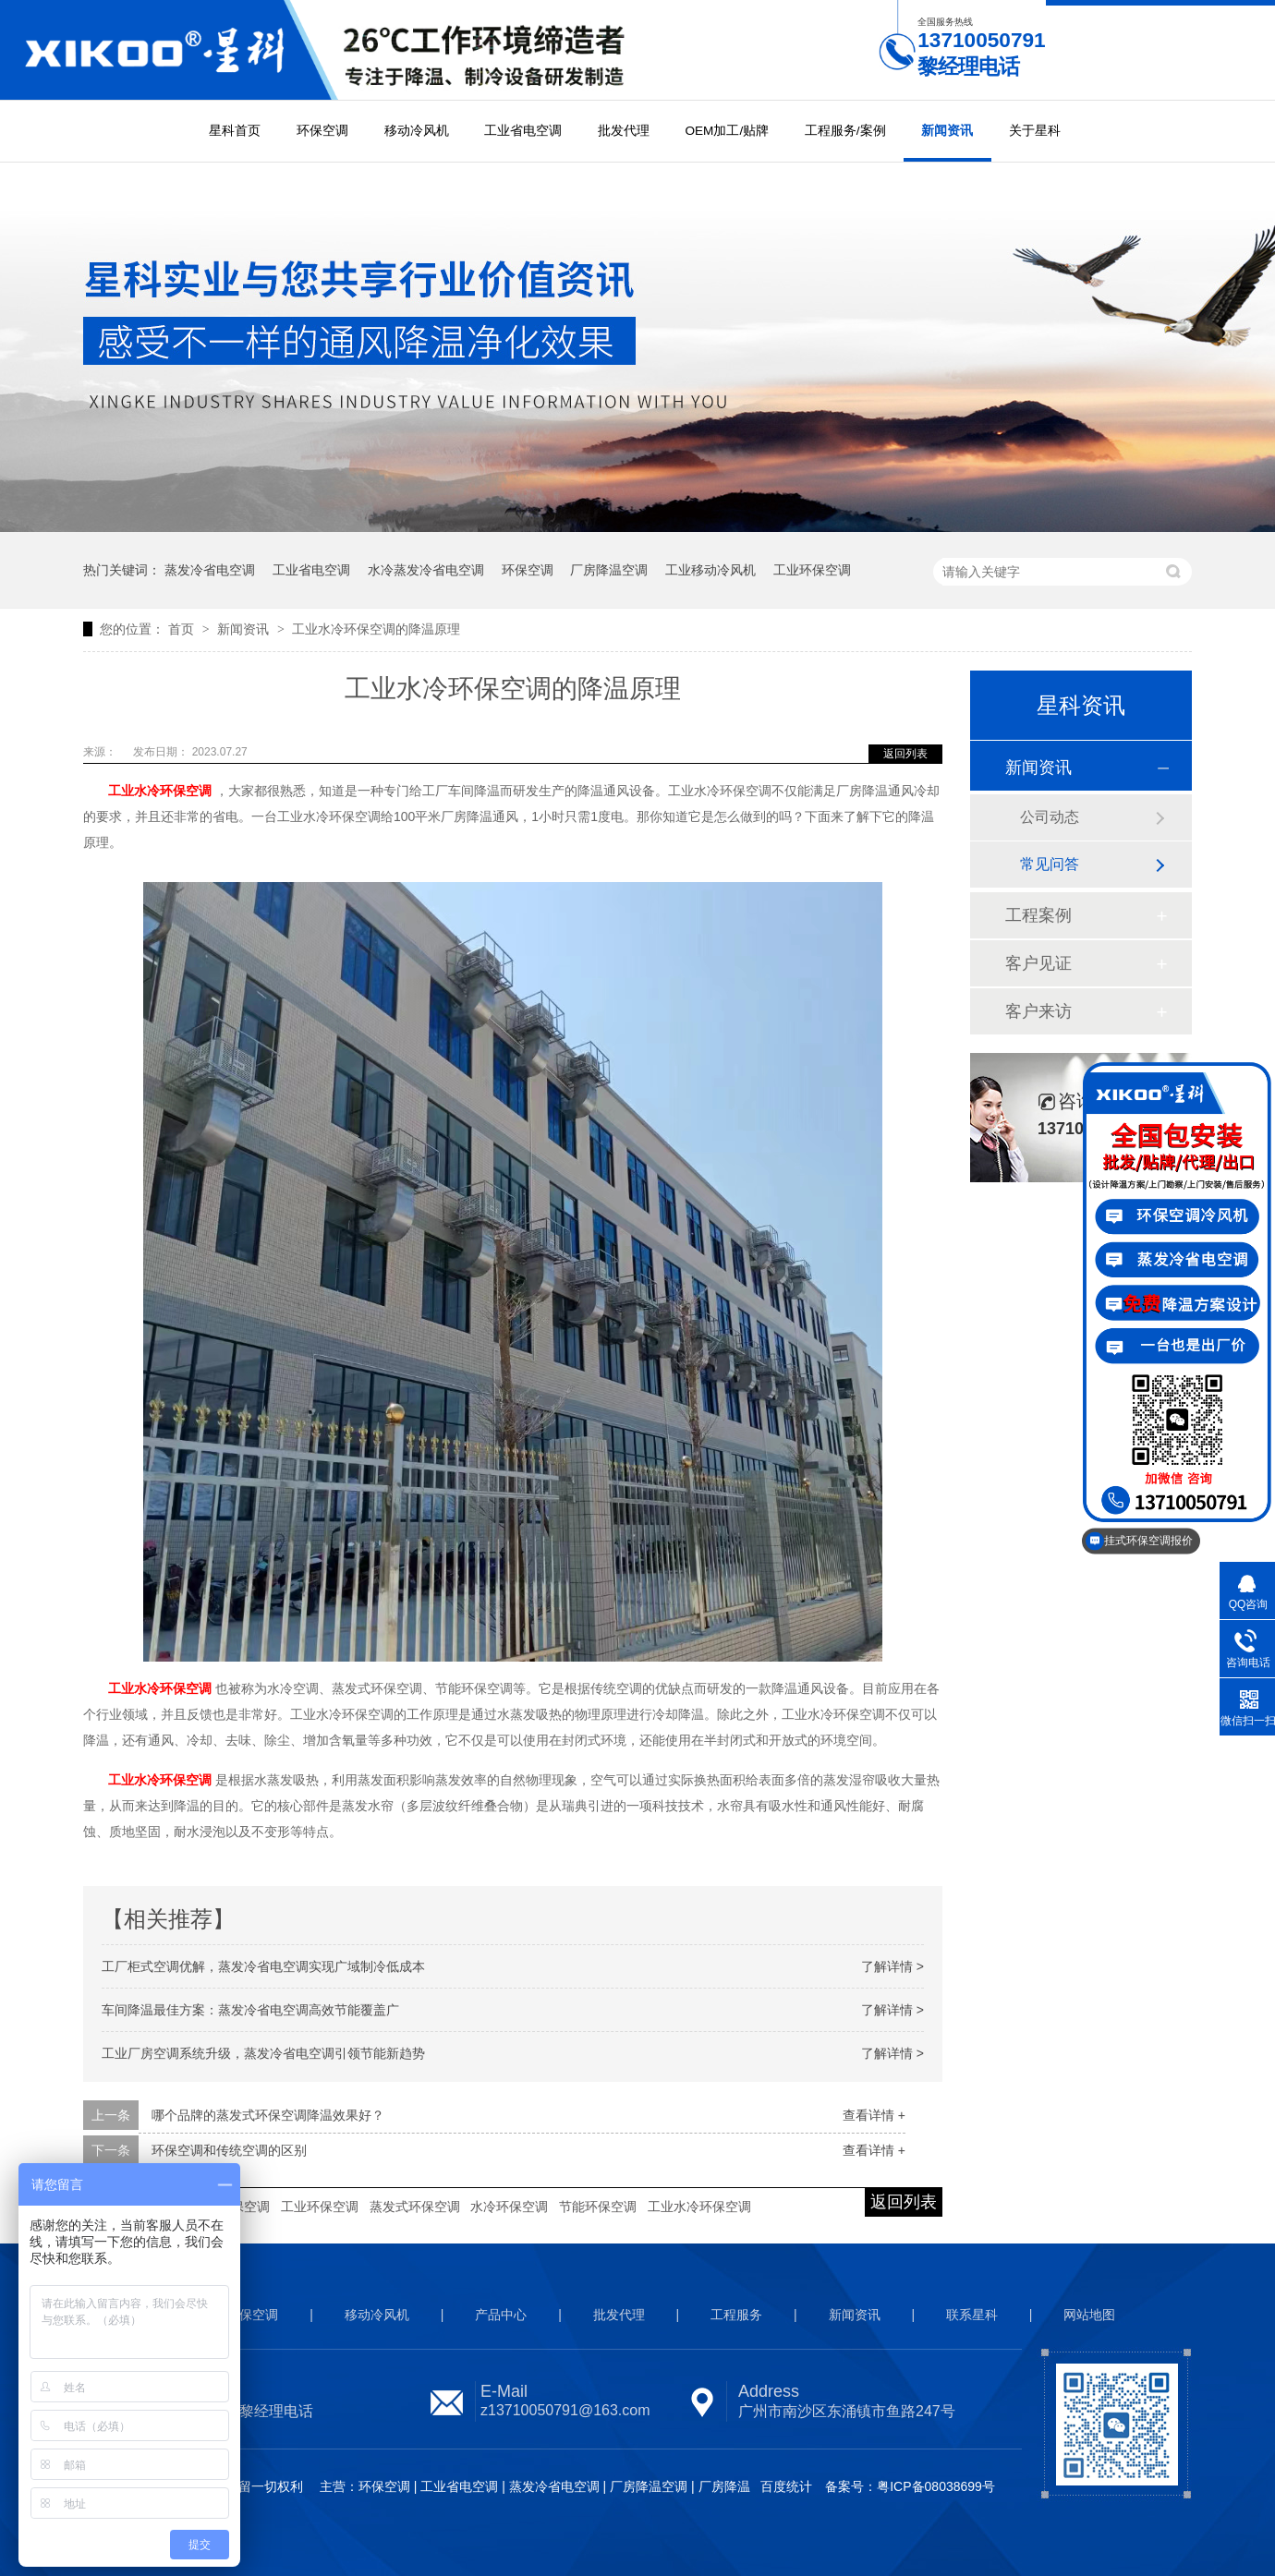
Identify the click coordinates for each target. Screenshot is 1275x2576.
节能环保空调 (598, 2206)
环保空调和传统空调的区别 (229, 2150)
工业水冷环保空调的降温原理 (376, 629)
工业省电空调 (523, 131)
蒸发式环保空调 (415, 2206)
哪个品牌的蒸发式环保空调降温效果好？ (268, 2115)
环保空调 (322, 131)
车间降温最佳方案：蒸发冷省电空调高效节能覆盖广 (250, 2009)
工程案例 (1038, 915)
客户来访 (1038, 1011)
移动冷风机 (416, 131)
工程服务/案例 (845, 131)
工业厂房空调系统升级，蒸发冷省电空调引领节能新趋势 (263, 2053)
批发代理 (624, 131)
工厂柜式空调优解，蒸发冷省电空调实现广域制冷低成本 (263, 1966)
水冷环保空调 (509, 2206)
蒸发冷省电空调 (209, 569)
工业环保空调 (812, 569)
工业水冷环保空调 (699, 2206)
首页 (183, 629)
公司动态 (1049, 817)
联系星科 (972, 2314)
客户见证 (1038, 963)
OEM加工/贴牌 (727, 131)
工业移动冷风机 (710, 569)
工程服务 (736, 2314)
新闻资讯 (947, 131)
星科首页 (235, 131)
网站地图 (1089, 2314)
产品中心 (501, 2314)
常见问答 (1049, 864)
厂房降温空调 (609, 569)
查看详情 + (874, 2115)
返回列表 (905, 753)
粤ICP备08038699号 (936, 2486)
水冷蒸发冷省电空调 (426, 569)
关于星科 (1035, 131)
